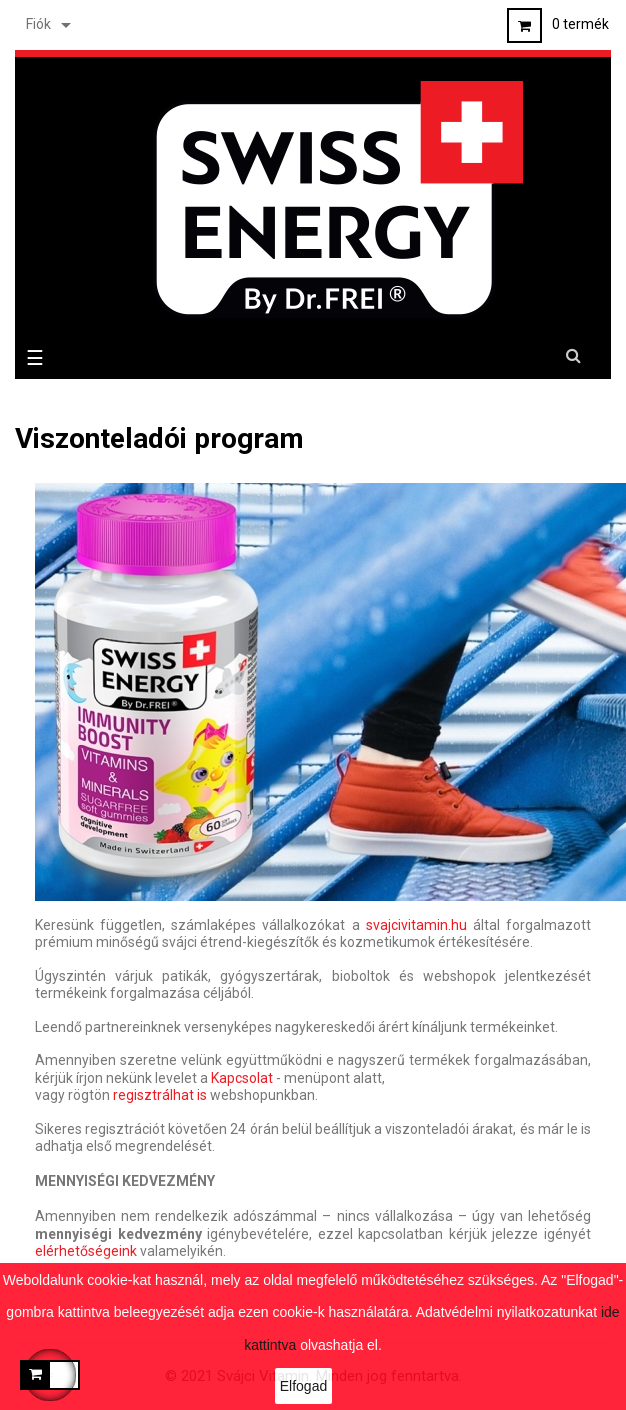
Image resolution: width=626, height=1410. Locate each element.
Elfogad (303, 1386)
